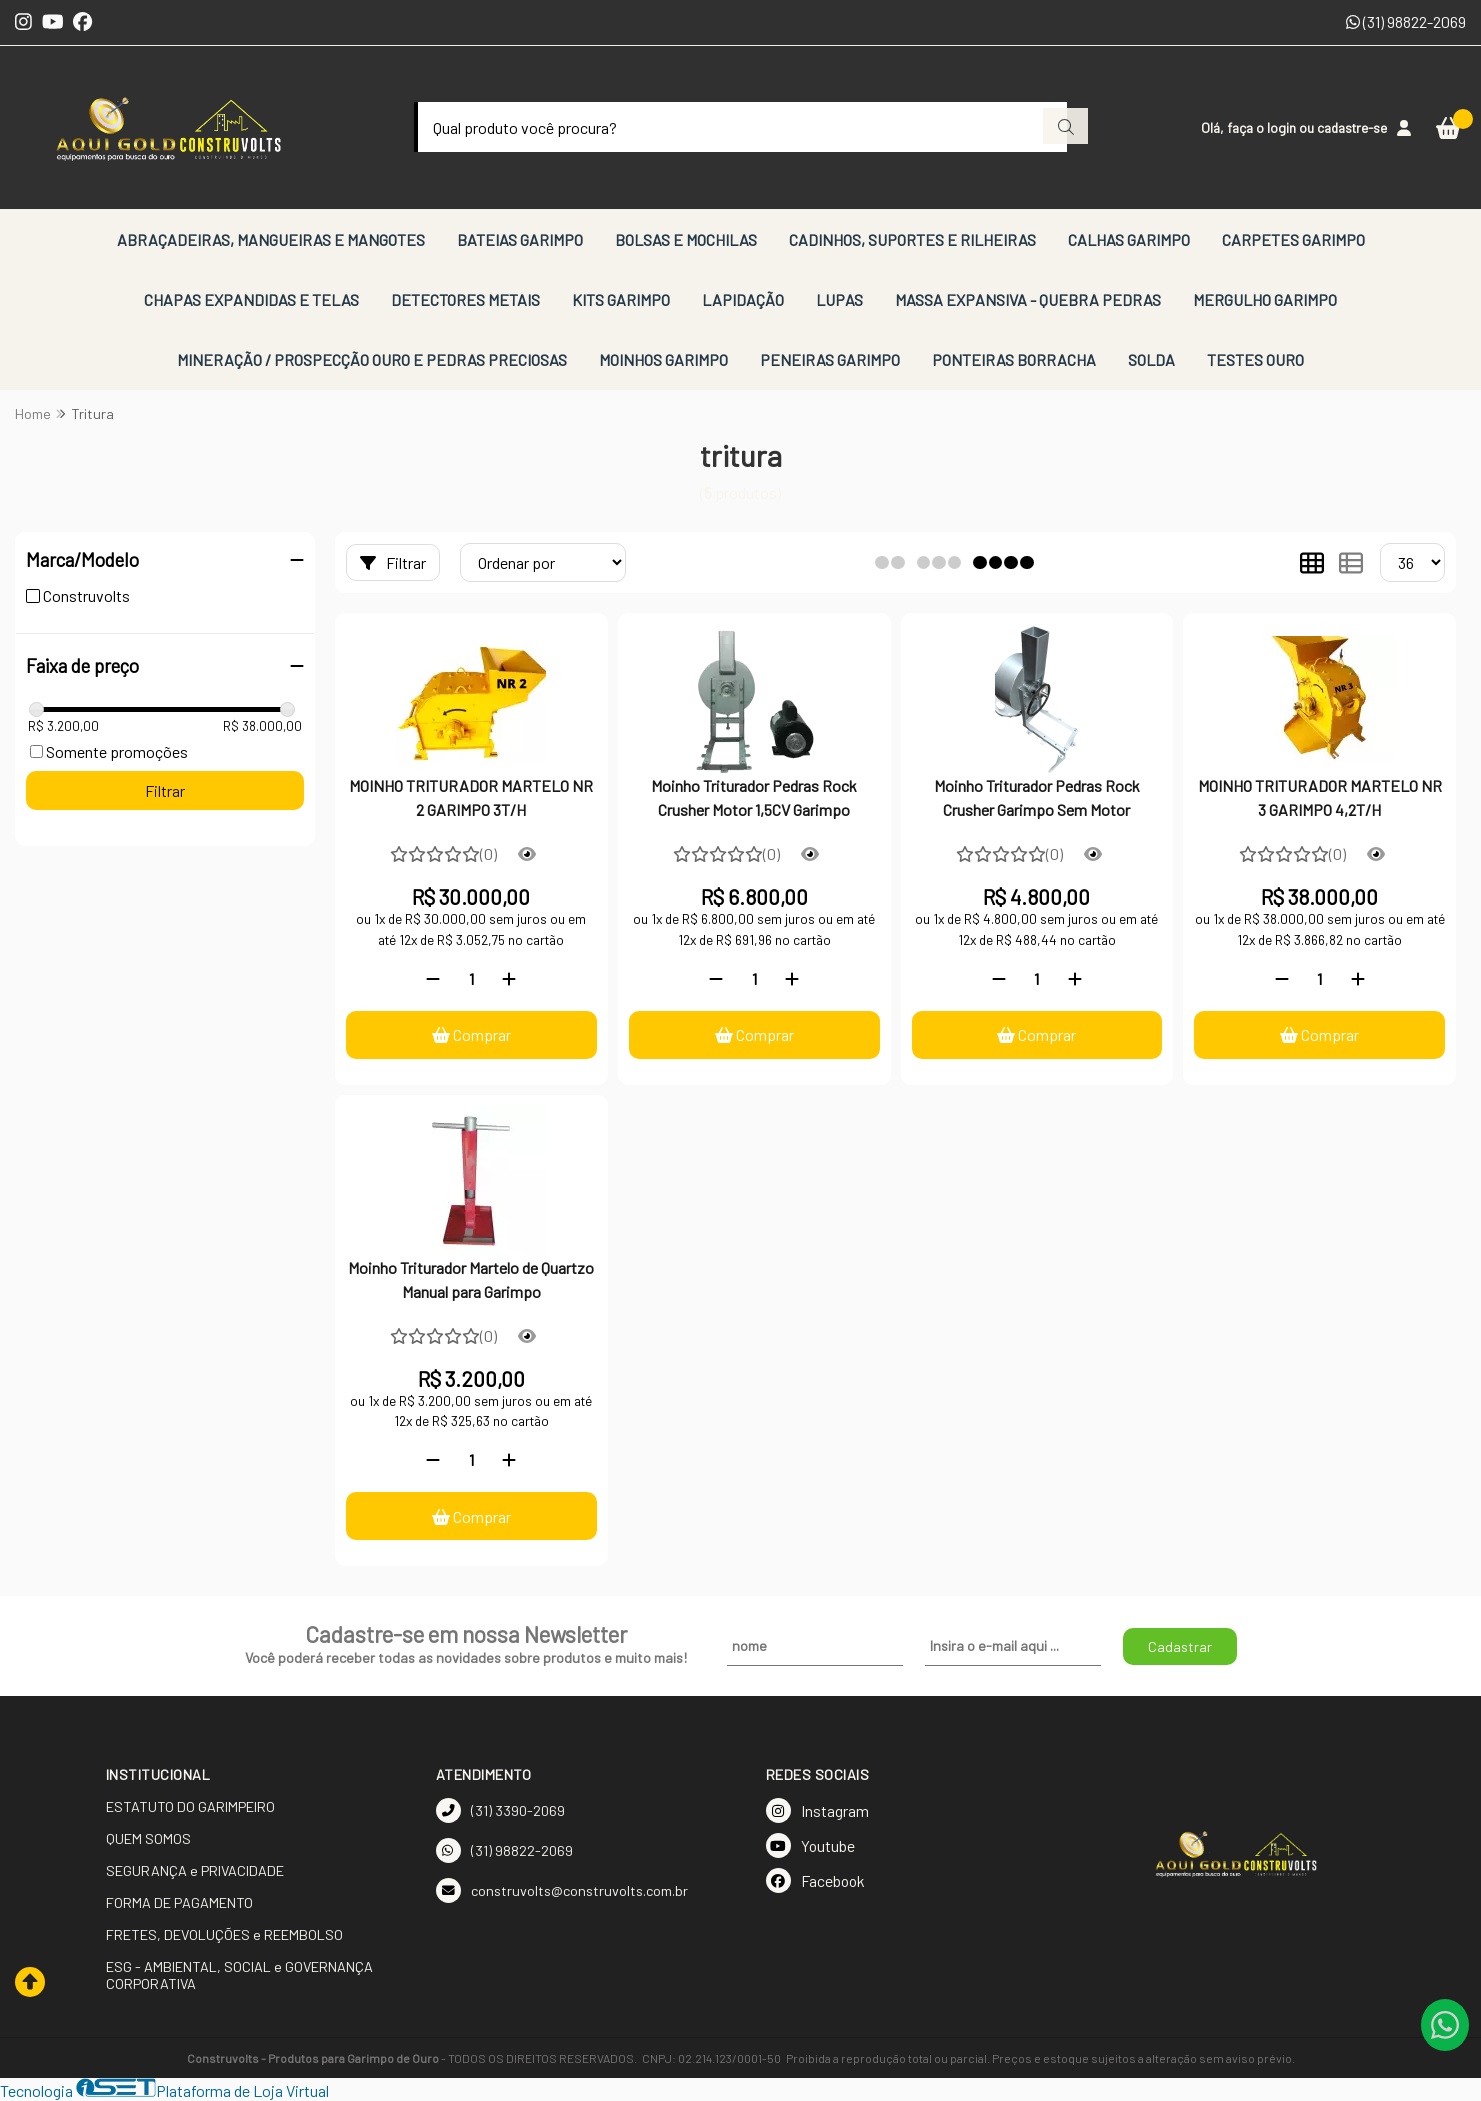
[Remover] (433, 978)
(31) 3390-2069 (500, 1810)
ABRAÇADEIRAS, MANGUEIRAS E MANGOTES (271, 239)
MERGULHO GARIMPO (1265, 299)
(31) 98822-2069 (1406, 21)
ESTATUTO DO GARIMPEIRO (190, 1806)
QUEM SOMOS (148, 1838)
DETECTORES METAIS (465, 299)
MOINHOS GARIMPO (663, 359)
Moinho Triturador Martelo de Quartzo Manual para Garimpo (471, 1279)
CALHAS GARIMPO (1129, 239)
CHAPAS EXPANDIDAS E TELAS (251, 299)
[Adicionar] (509, 978)
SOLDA (1151, 359)
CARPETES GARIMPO (1293, 239)
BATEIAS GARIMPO (520, 239)
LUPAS (839, 299)
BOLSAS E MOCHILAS (686, 239)
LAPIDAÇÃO (743, 299)
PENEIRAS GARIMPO (830, 359)
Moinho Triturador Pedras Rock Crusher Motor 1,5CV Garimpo (754, 797)
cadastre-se (1352, 127)
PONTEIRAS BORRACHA (1014, 359)
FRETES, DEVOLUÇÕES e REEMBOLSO (224, 1934)
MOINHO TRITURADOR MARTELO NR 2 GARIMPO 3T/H (471, 797)
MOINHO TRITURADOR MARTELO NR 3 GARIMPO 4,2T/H (1320, 797)
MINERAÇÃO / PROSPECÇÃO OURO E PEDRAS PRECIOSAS (372, 359)
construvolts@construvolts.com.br (562, 1890)
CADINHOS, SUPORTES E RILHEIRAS (912, 239)
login (1283, 127)
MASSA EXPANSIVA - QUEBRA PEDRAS (1028, 299)
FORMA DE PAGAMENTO (179, 1902)
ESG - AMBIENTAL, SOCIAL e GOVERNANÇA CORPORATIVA (239, 1975)
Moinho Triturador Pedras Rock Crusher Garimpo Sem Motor (1037, 797)
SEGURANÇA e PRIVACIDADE (195, 1870)
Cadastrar (1180, 1646)
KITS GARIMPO (621, 299)
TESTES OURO (1255, 359)
